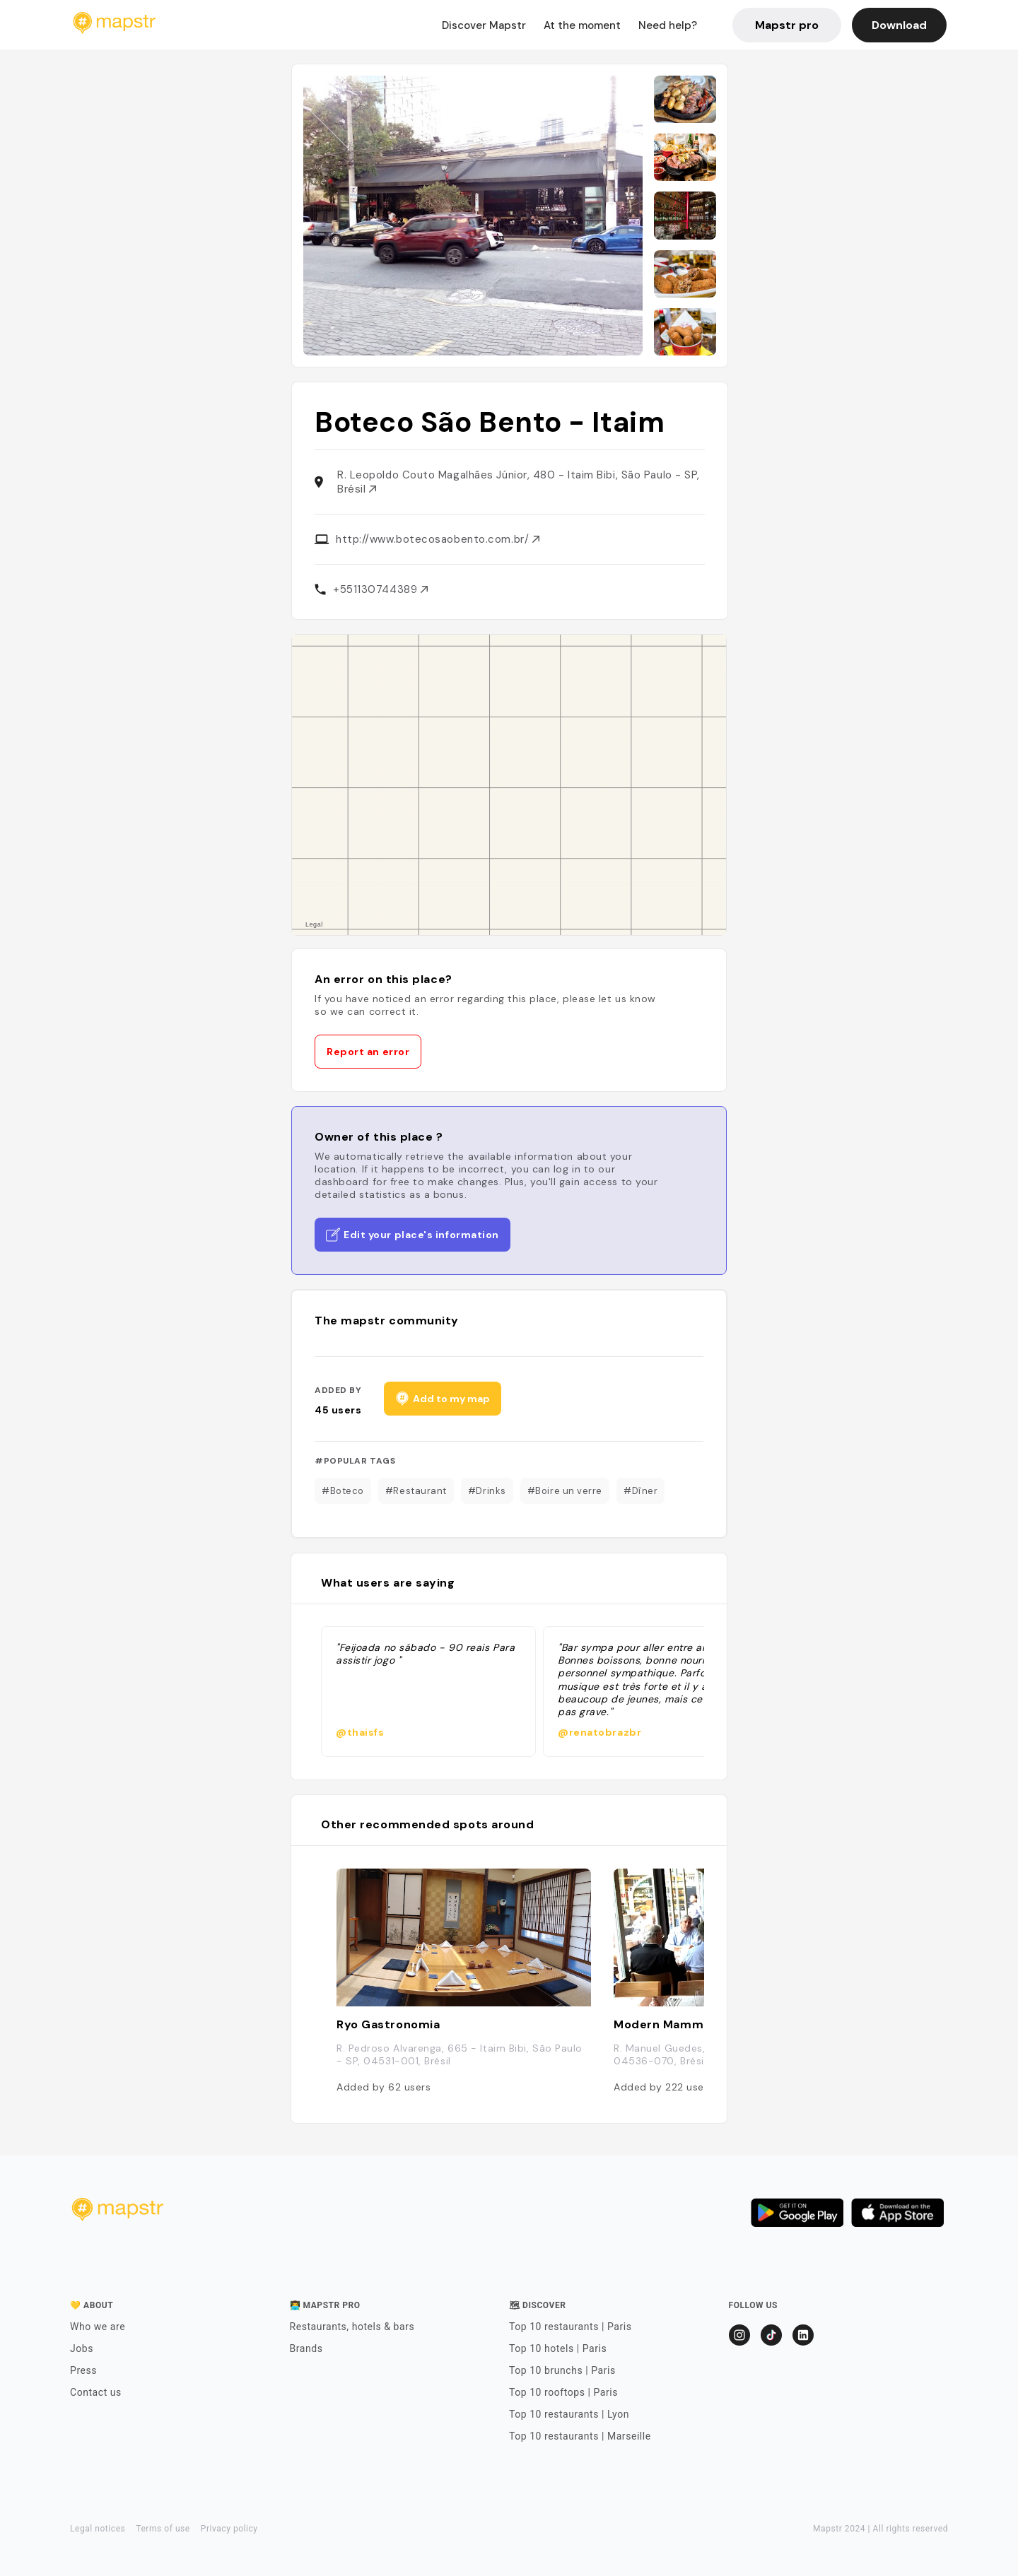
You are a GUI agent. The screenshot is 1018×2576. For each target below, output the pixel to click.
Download (899, 25)
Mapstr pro (787, 25)
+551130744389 (380, 589)
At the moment (582, 25)
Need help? (667, 25)
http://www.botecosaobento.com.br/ (437, 539)
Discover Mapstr (484, 25)
